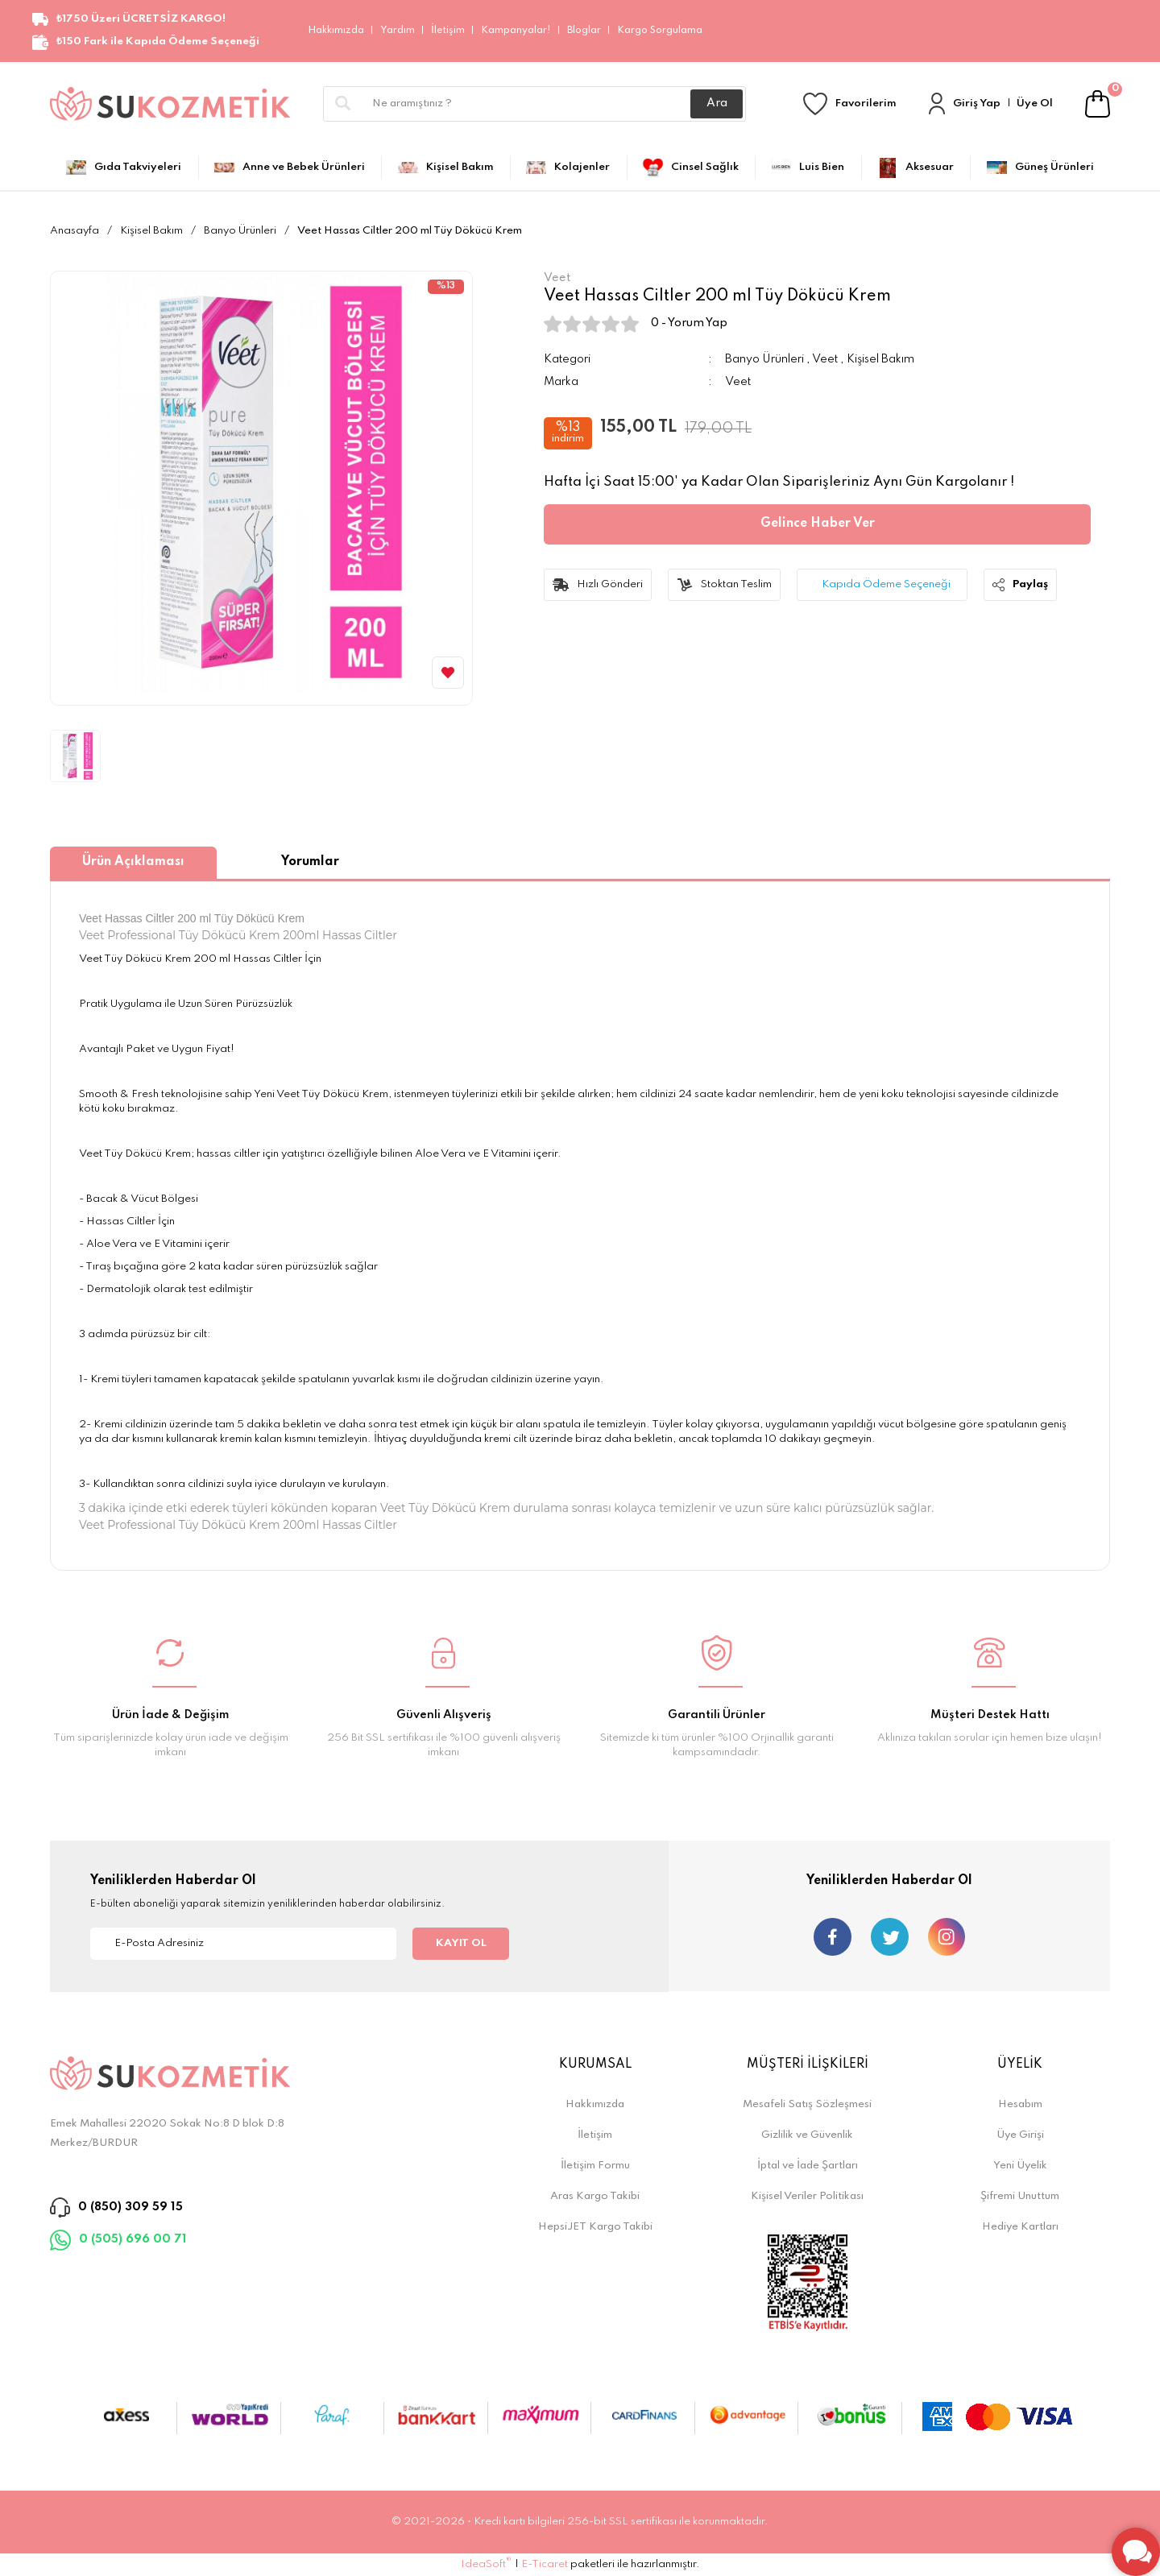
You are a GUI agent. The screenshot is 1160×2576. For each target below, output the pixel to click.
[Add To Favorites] (448, 672)
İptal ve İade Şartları (807, 2165)
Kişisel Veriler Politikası (807, 2196)
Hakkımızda (336, 30)
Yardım (397, 30)
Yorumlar (310, 861)
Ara (716, 103)
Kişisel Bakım (880, 359)
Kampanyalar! (516, 30)
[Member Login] (937, 103)
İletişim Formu (595, 2165)
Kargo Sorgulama (659, 30)
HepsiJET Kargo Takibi (595, 2227)
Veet (825, 359)
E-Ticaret (544, 2564)
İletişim (448, 30)
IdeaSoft (486, 2563)
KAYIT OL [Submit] (461, 1943)
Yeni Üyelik (1020, 2165)
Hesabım (1020, 2104)
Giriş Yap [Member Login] (976, 103)
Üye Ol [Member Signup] (1035, 103)
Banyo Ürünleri (764, 359)
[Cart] (1097, 103)
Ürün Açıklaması (133, 861)
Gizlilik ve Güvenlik (807, 2135)
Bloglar (584, 30)
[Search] (534, 104)
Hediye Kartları (1020, 2227)
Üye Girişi (1020, 2135)
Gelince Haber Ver (817, 523)
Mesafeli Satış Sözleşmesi (807, 2104)
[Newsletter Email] (243, 1944)
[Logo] (170, 103)
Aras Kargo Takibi (595, 2196)
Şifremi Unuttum (1019, 2196)
